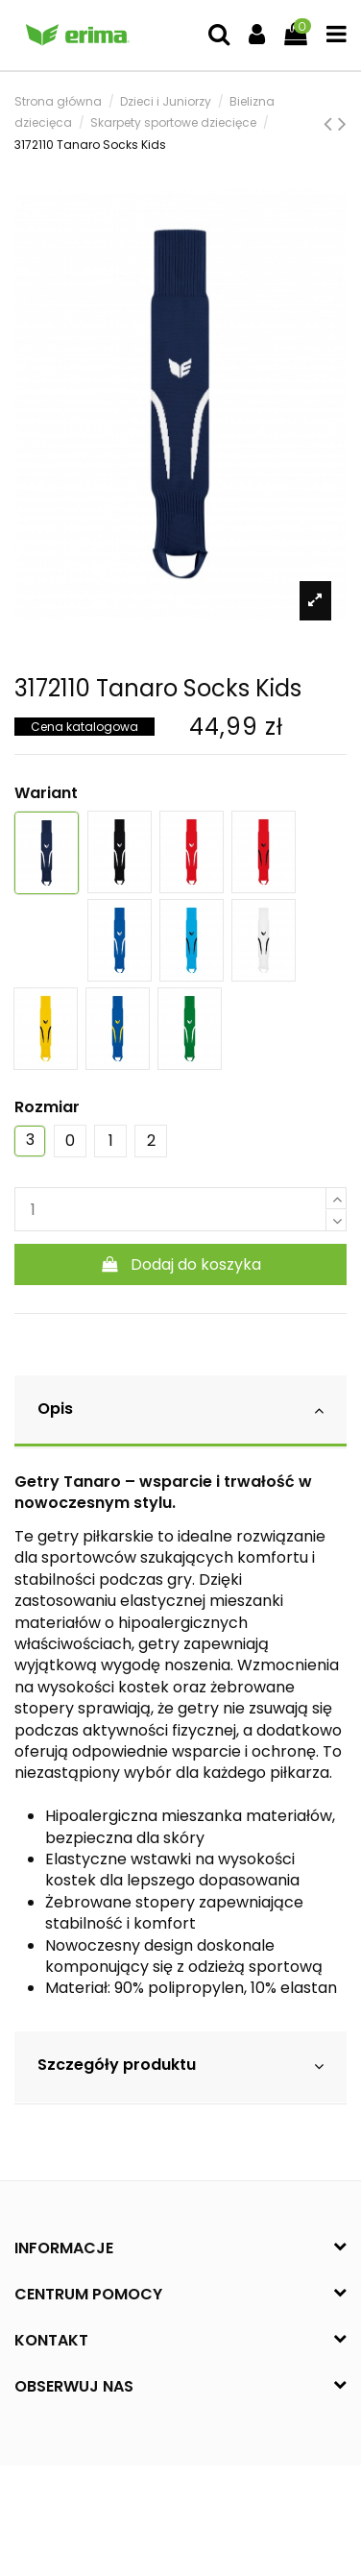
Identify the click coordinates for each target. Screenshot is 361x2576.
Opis (180, 1409)
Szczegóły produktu (180, 2066)
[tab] (180, 1411)
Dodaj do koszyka (181, 1264)
